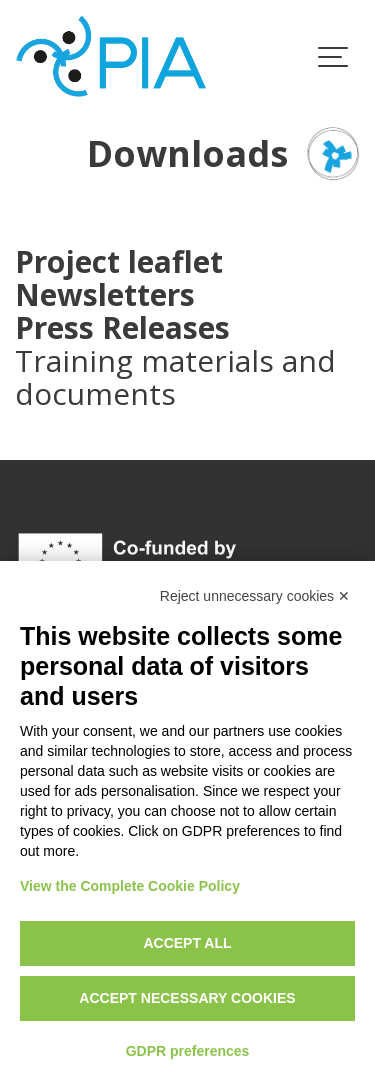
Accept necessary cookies (187, 998)
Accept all (187, 943)
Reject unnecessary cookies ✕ (255, 596)
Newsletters (105, 294)
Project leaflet (119, 261)
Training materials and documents (175, 377)
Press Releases (122, 327)
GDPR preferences (188, 1051)
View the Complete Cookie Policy (130, 886)
